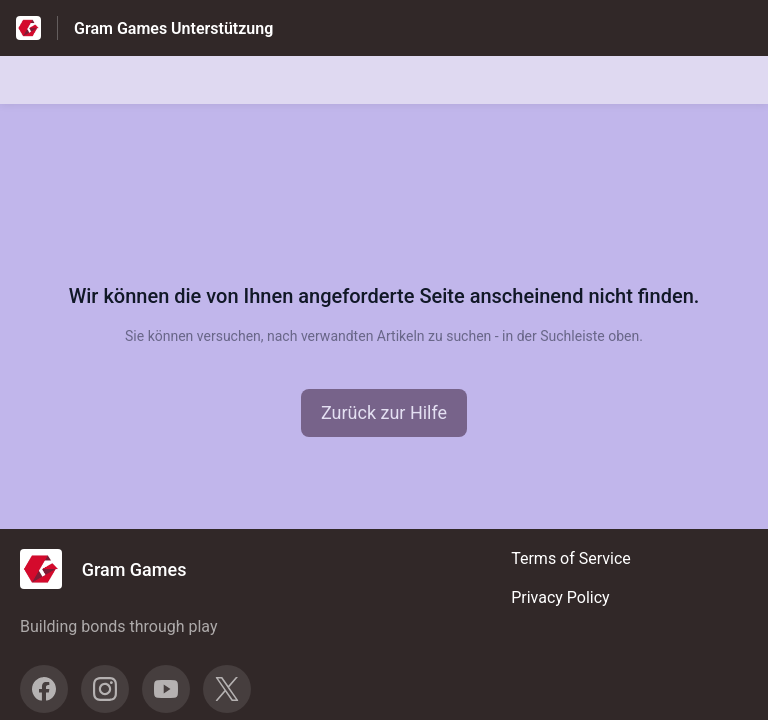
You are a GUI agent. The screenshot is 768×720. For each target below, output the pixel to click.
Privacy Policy (560, 597)
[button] (384, 413)
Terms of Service (571, 558)
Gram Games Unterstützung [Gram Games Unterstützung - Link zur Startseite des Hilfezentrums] (173, 28)
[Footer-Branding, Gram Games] (113, 569)
